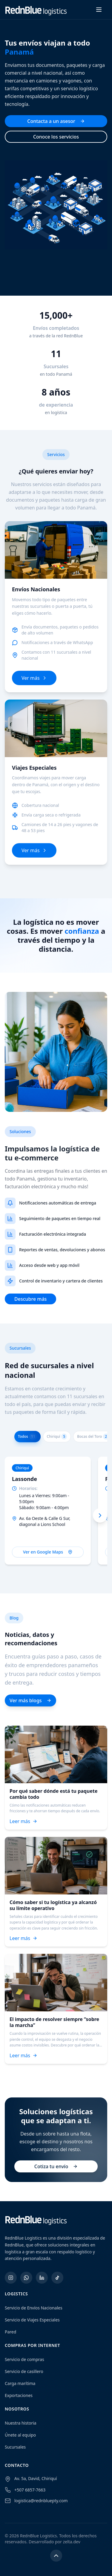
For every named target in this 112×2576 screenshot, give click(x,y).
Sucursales (15, 2447)
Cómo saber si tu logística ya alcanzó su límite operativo (53, 1905)
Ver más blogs (30, 1700)
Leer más (23, 1821)
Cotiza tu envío (56, 2166)
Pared (10, 2332)
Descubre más (30, 1299)
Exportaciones (19, 2395)
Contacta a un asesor (56, 121)
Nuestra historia (20, 2423)
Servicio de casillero (24, 2371)
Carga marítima (20, 2383)
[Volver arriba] (56, 2556)
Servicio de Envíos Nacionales (33, 2308)
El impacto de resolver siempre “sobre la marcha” (54, 2022)
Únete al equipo (20, 2435)
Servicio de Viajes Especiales (32, 2320)
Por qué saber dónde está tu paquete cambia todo (53, 1794)
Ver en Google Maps (48, 1552)
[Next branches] (100, 1515)
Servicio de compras (24, 2359)
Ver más (34, 678)
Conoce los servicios (56, 136)
